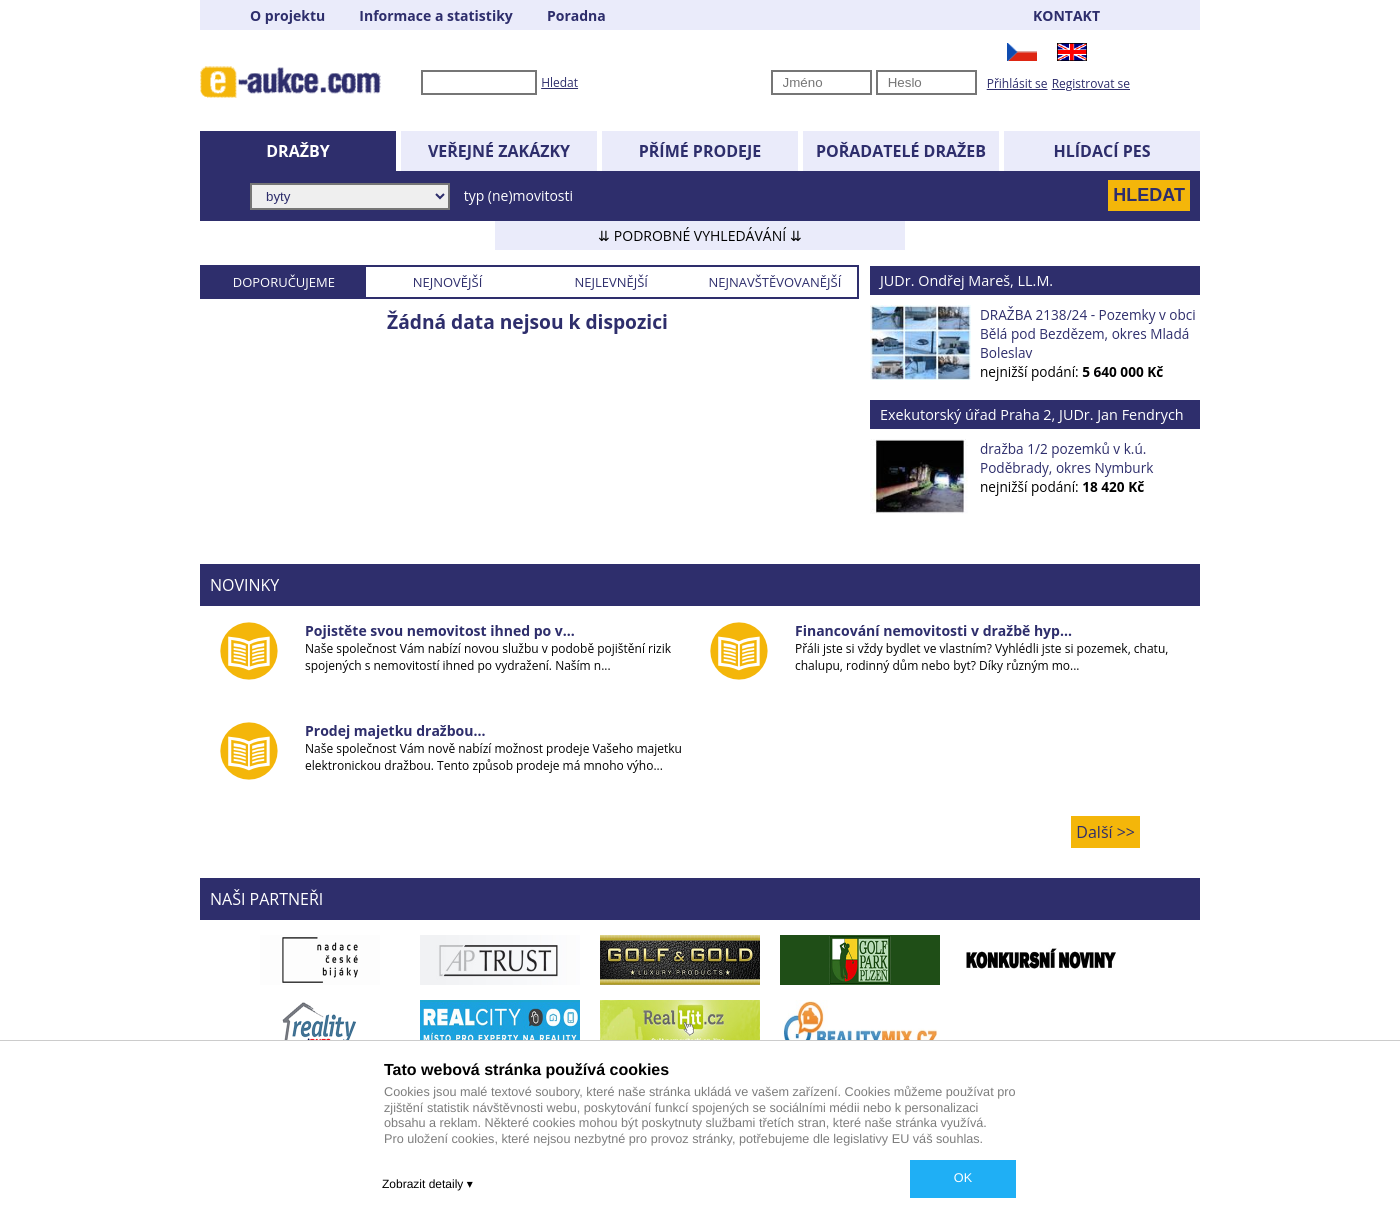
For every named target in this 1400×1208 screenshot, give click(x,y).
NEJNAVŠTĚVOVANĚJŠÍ (774, 282)
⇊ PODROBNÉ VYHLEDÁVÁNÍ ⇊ (700, 235)
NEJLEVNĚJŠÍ (611, 282)
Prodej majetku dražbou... (395, 730)
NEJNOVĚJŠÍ (448, 282)
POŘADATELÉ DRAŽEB (901, 151)
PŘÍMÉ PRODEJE (700, 151)
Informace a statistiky (435, 15)
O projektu (287, 15)
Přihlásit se (1017, 83)
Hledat (559, 82)
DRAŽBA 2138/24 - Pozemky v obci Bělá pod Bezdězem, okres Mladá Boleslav (1088, 333)
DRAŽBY (297, 151)
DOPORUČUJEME (284, 282)
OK (963, 1178)
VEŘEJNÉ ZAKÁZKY (499, 151)
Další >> (1105, 832)
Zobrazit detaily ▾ (427, 1184)
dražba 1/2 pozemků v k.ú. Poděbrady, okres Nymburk (1066, 458)
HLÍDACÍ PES (1102, 151)
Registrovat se (1091, 83)
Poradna (576, 15)
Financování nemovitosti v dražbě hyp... (933, 630)
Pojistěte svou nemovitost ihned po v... (440, 630)
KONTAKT (1066, 15)
